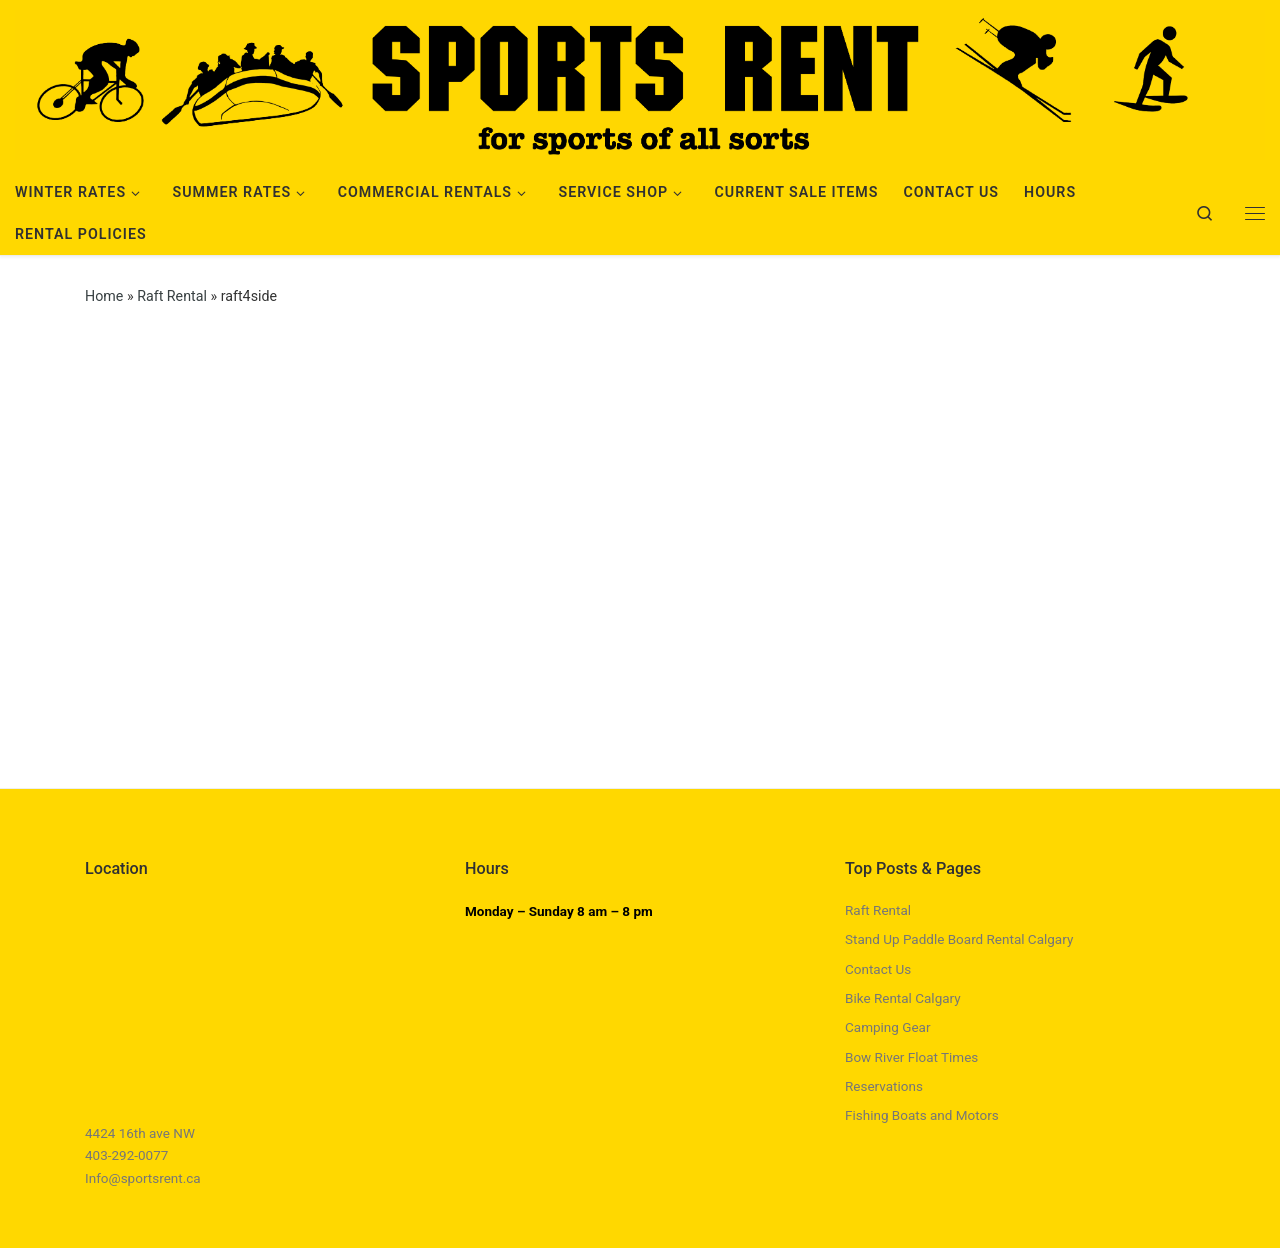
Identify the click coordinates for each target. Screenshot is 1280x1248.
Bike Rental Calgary (903, 998)
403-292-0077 (126, 1155)
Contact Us (878, 969)
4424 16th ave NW (140, 1133)
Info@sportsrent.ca (143, 1178)
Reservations (884, 1086)
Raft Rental (172, 296)
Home (104, 296)
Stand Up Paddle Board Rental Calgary (959, 939)
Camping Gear (888, 1027)
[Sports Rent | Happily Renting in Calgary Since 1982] (640, 82)
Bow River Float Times (911, 1057)
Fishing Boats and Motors (922, 1115)
